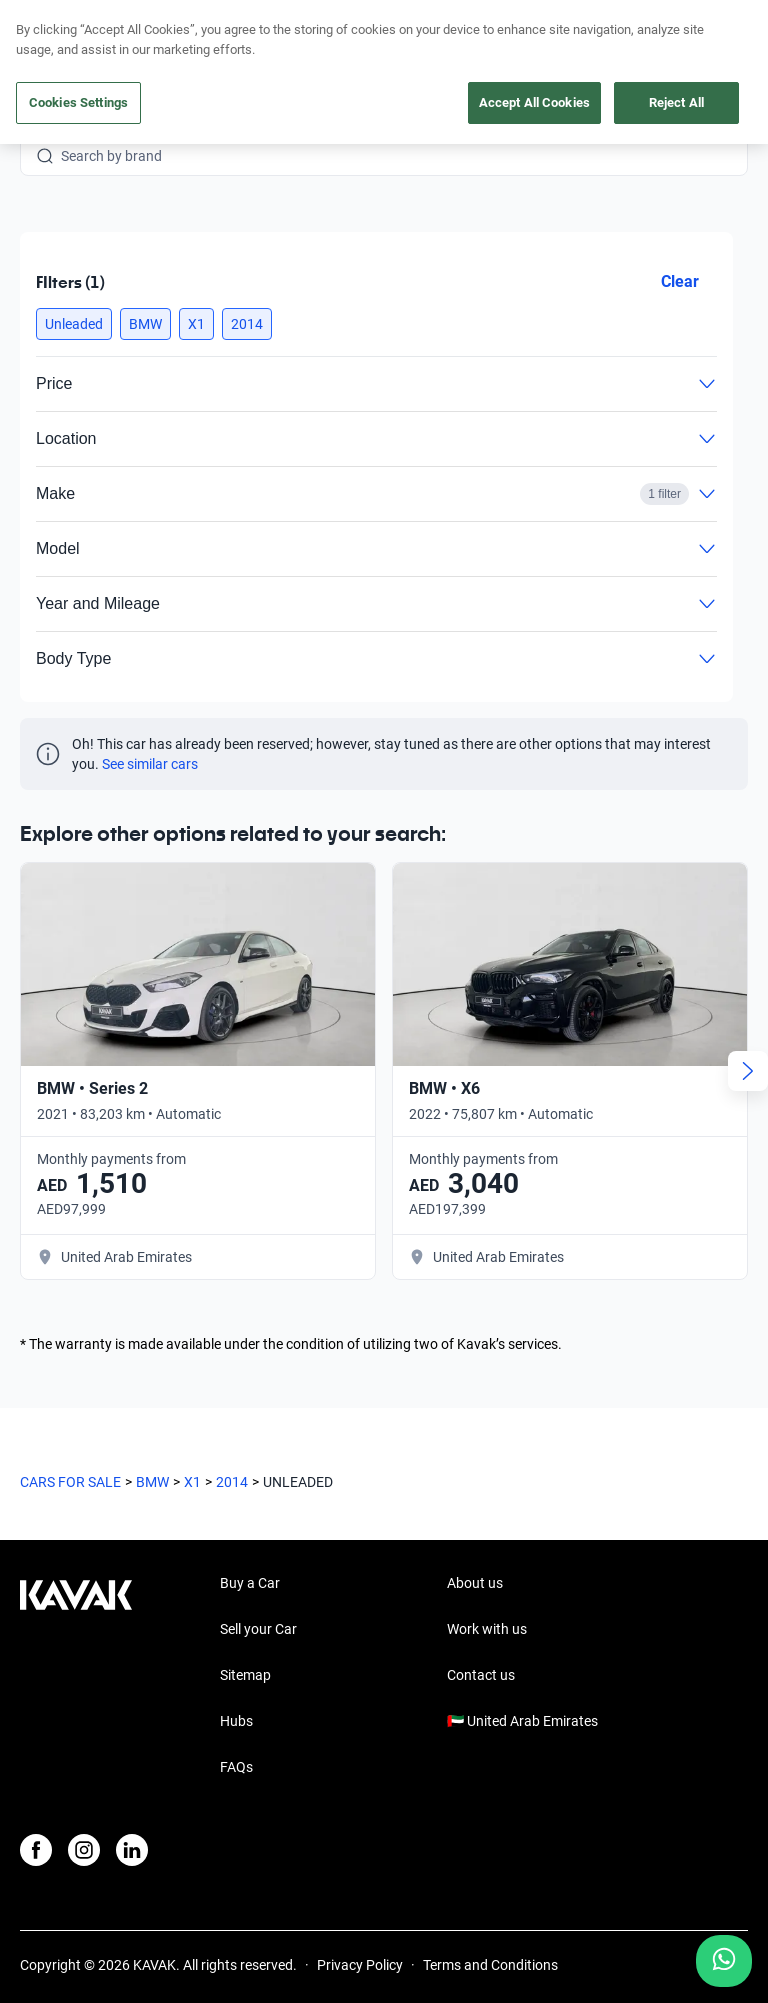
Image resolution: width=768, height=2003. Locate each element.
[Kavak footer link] (76, 1621)
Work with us (487, 1573)
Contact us (481, 1619)
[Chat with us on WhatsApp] (724, 1961)
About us (475, 1527)
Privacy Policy (360, 1909)
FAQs (236, 1711)
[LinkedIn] (132, 1794)
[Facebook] (36, 1794)
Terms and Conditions (490, 1909)
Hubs (236, 1665)
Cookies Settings (78, 102)
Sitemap (245, 1619)
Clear (680, 281)
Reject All (676, 102)
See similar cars (150, 764)
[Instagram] (84, 1794)
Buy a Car (250, 1527)
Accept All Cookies (534, 102)
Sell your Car (258, 1573)
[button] (74, 324)
